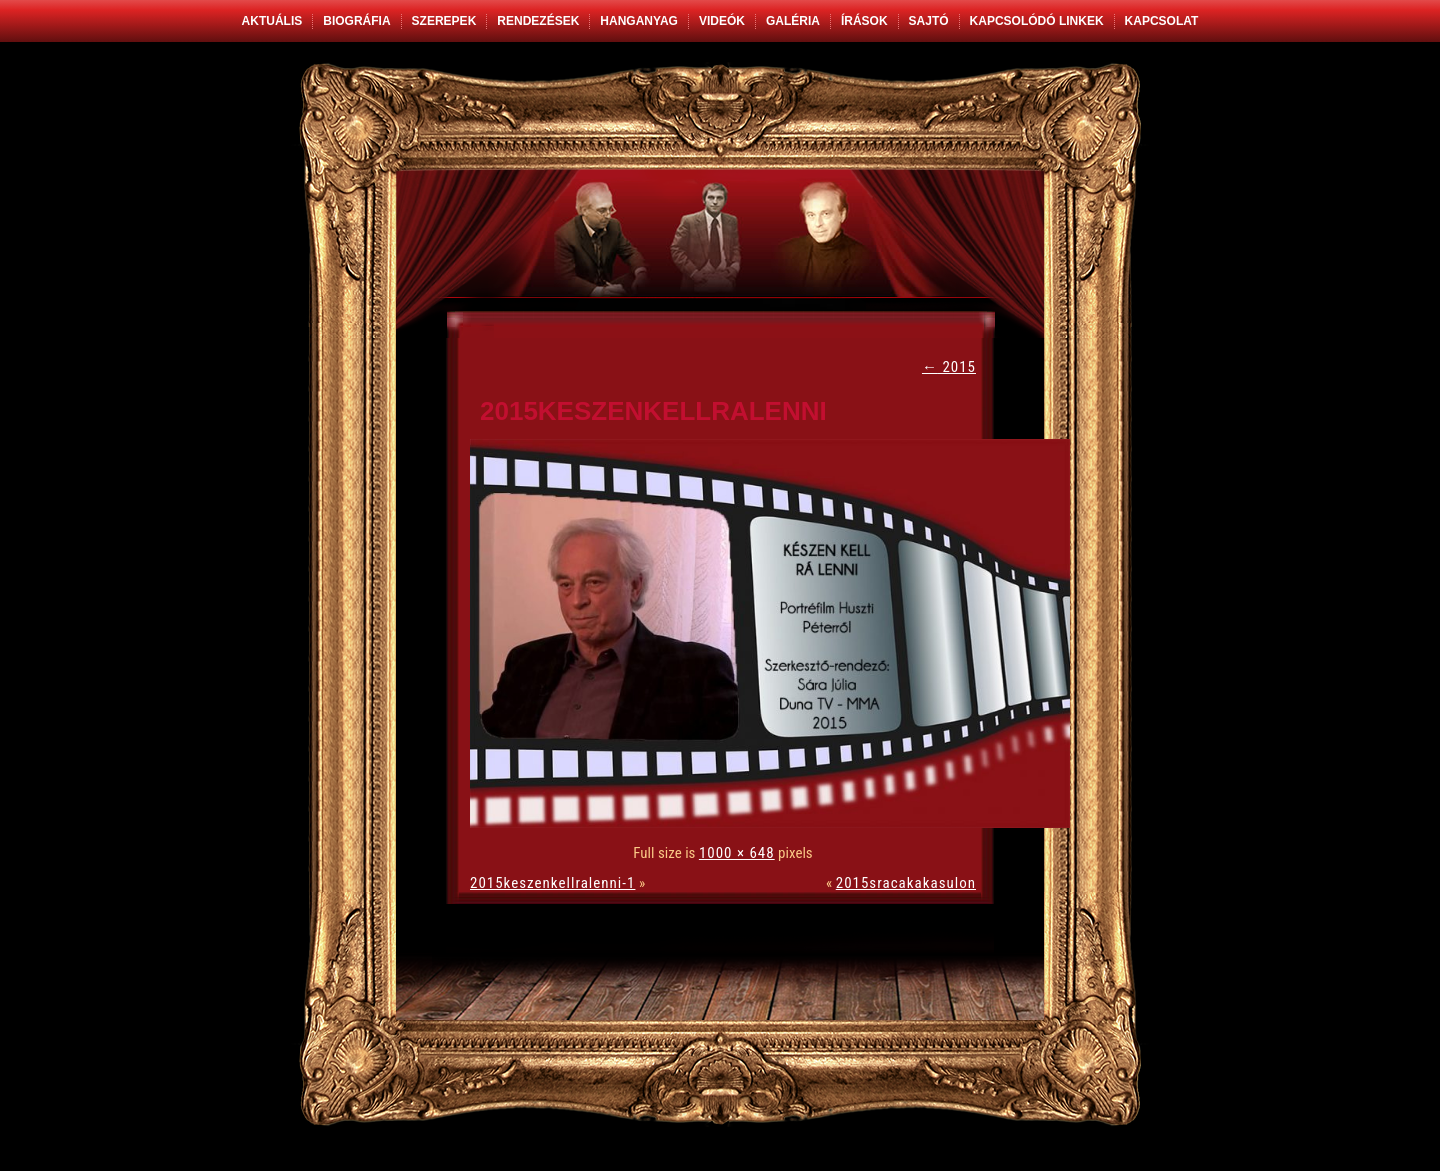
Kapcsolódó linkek (1037, 21)
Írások (864, 21)
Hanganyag (639, 21)
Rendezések (538, 21)
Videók (722, 21)
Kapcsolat (1162, 21)
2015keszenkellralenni (653, 411)
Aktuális (272, 21)
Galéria (793, 21)
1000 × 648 (737, 853)
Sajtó (929, 21)
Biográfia (356, 21)
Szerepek (444, 21)
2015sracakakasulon (906, 883)
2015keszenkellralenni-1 (552, 883)
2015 (949, 367)
